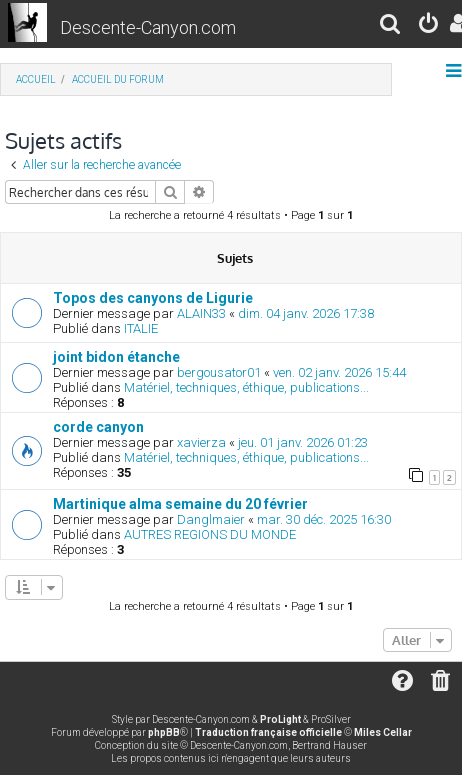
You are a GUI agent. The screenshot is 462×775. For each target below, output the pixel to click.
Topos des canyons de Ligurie (153, 298)
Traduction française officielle (268, 732)
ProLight (280, 719)
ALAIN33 (201, 313)
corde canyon (98, 427)
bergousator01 (219, 372)
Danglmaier (211, 519)
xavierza (201, 442)
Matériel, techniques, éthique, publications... (246, 387)
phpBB (164, 732)
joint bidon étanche (116, 357)
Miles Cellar (383, 732)
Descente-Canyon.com (148, 27)
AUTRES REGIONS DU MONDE (210, 534)
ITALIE (141, 328)
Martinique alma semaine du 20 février (180, 504)
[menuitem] (391, 26)
